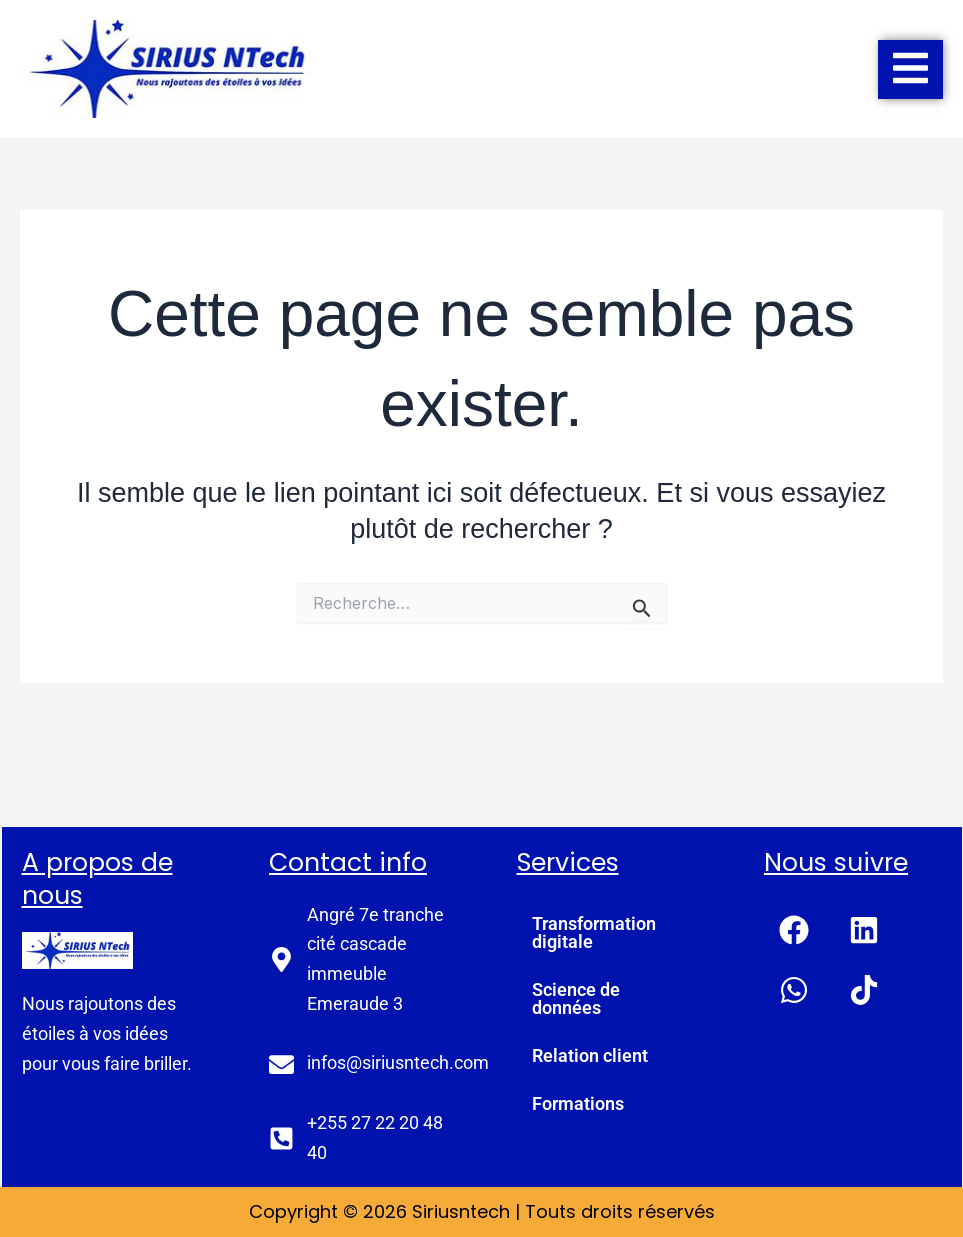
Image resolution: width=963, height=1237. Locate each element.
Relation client (590, 1055)
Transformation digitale (594, 932)
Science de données (576, 998)
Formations (578, 1103)
